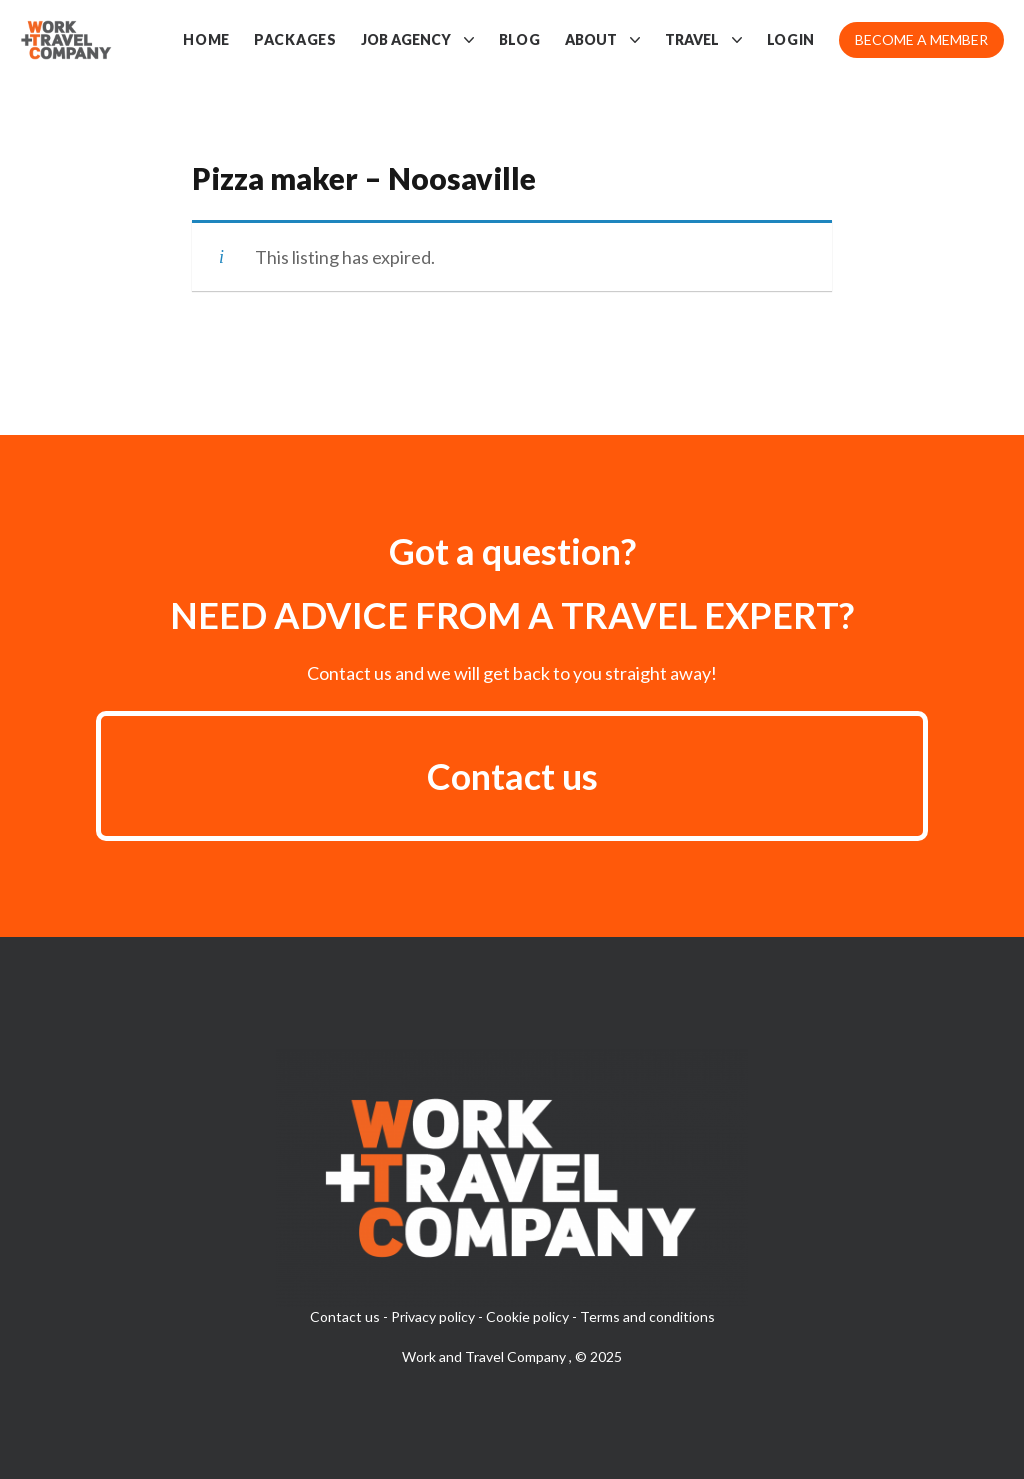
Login (791, 39)
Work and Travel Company (485, 1356)
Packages (295, 39)
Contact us (512, 776)
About (603, 40)
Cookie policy (527, 1316)
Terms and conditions (647, 1316)
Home (206, 39)
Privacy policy (433, 1316)
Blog (520, 39)
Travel (704, 40)
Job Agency (418, 40)
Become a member (921, 39)
